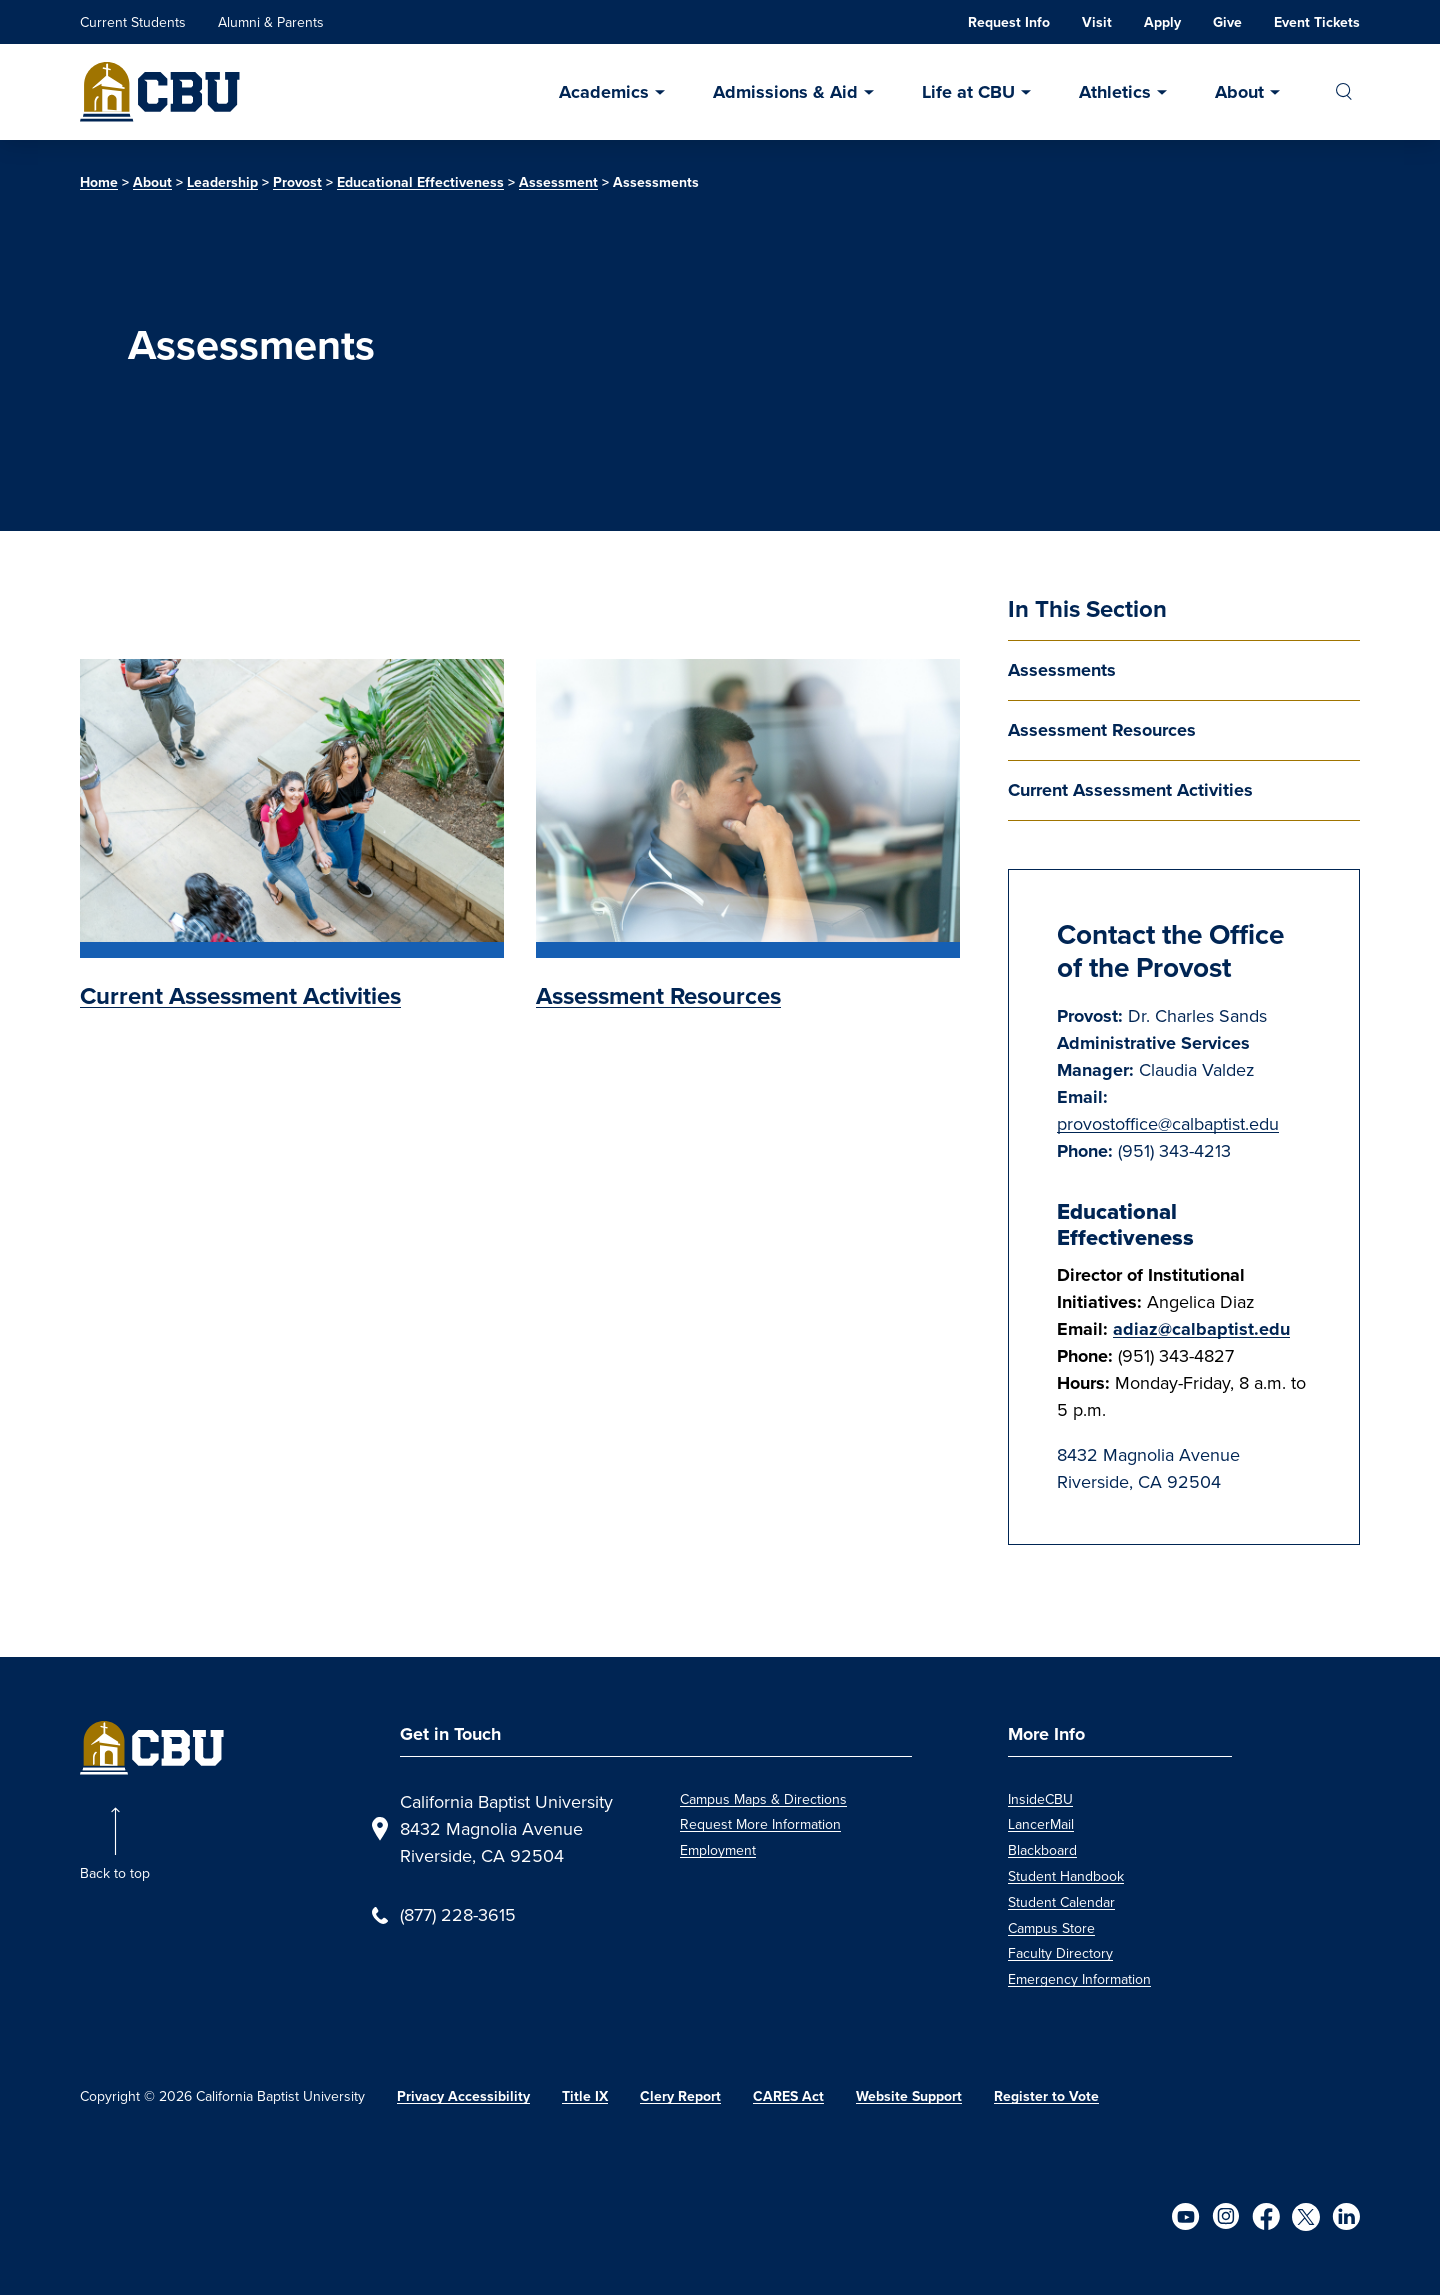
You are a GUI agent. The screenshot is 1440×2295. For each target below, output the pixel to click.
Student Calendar (1061, 1902)
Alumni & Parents (271, 22)
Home (99, 182)
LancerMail (1041, 1824)
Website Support (909, 2096)
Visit (1097, 22)
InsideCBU (1040, 1799)
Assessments (1062, 670)
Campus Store (1051, 1928)
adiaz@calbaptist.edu (1201, 1329)
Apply (1162, 22)
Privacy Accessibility (463, 2096)
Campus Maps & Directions (763, 1799)
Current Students (133, 22)
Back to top (115, 1873)
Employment (718, 1850)
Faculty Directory (1060, 1953)
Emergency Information (1079, 1979)
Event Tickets (1317, 22)
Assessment (558, 182)
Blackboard (1042, 1850)
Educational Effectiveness (420, 182)
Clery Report (680, 2096)
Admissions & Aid (785, 92)
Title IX (585, 2096)
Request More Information (760, 1824)
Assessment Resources (1102, 730)
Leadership (222, 182)
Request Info (1009, 22)
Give (1227, 22)
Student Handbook (1066, 1876)
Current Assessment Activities (1130, 790)
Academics (604, 92)
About (1239, 92)
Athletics (1115, 92)
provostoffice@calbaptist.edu (1168, 1124)
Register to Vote (1046, 2096)
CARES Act (788, 2096)
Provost (297, 182)
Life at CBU (968, 92)
